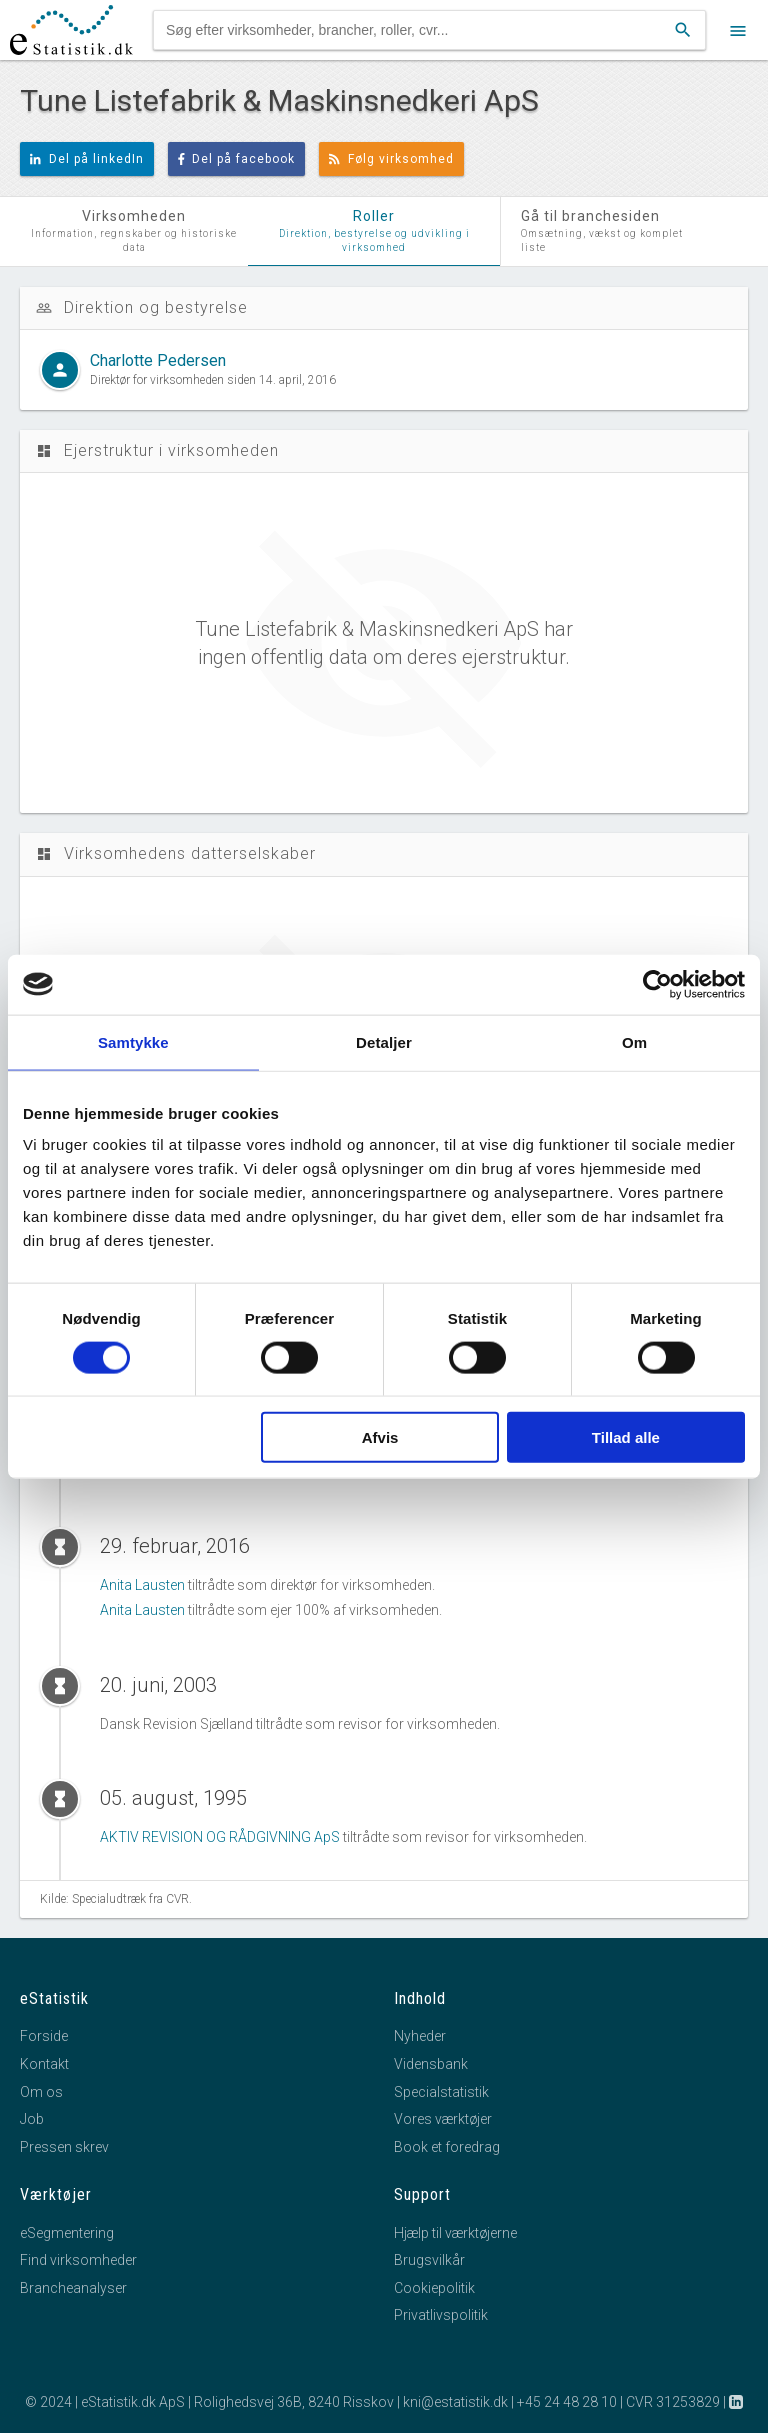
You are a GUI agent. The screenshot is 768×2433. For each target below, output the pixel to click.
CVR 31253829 (673, 2402)
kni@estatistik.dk (455, 2402)
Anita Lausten (142, 1585)
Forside (44, 2036)
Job (32, 2119)
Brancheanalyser (73, 2288)
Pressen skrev (64, 2147)
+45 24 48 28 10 (567, 2402)
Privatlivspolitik (441, 2315)
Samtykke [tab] (133, 1041)
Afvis (380, 1437)
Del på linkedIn (87, 159)
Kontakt (44, 2064)
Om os (41, 2092)
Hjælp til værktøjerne (455, 2233)
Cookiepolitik (434, 2288)
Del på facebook (237, 159)
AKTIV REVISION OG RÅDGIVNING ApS (220, 1837)
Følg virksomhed (391, 159)
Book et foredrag (447, 2147)
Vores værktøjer (443, 2119)
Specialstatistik (441, 2092)
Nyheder (420, 2036)
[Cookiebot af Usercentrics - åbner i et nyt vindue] (657, 984)
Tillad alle (626, 1437)
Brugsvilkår (429, 2260)
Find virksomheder (78, 2260)
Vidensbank (431, 2064)
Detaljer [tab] (384, 1041)
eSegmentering (67, 2233)
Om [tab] (634, 1041)
